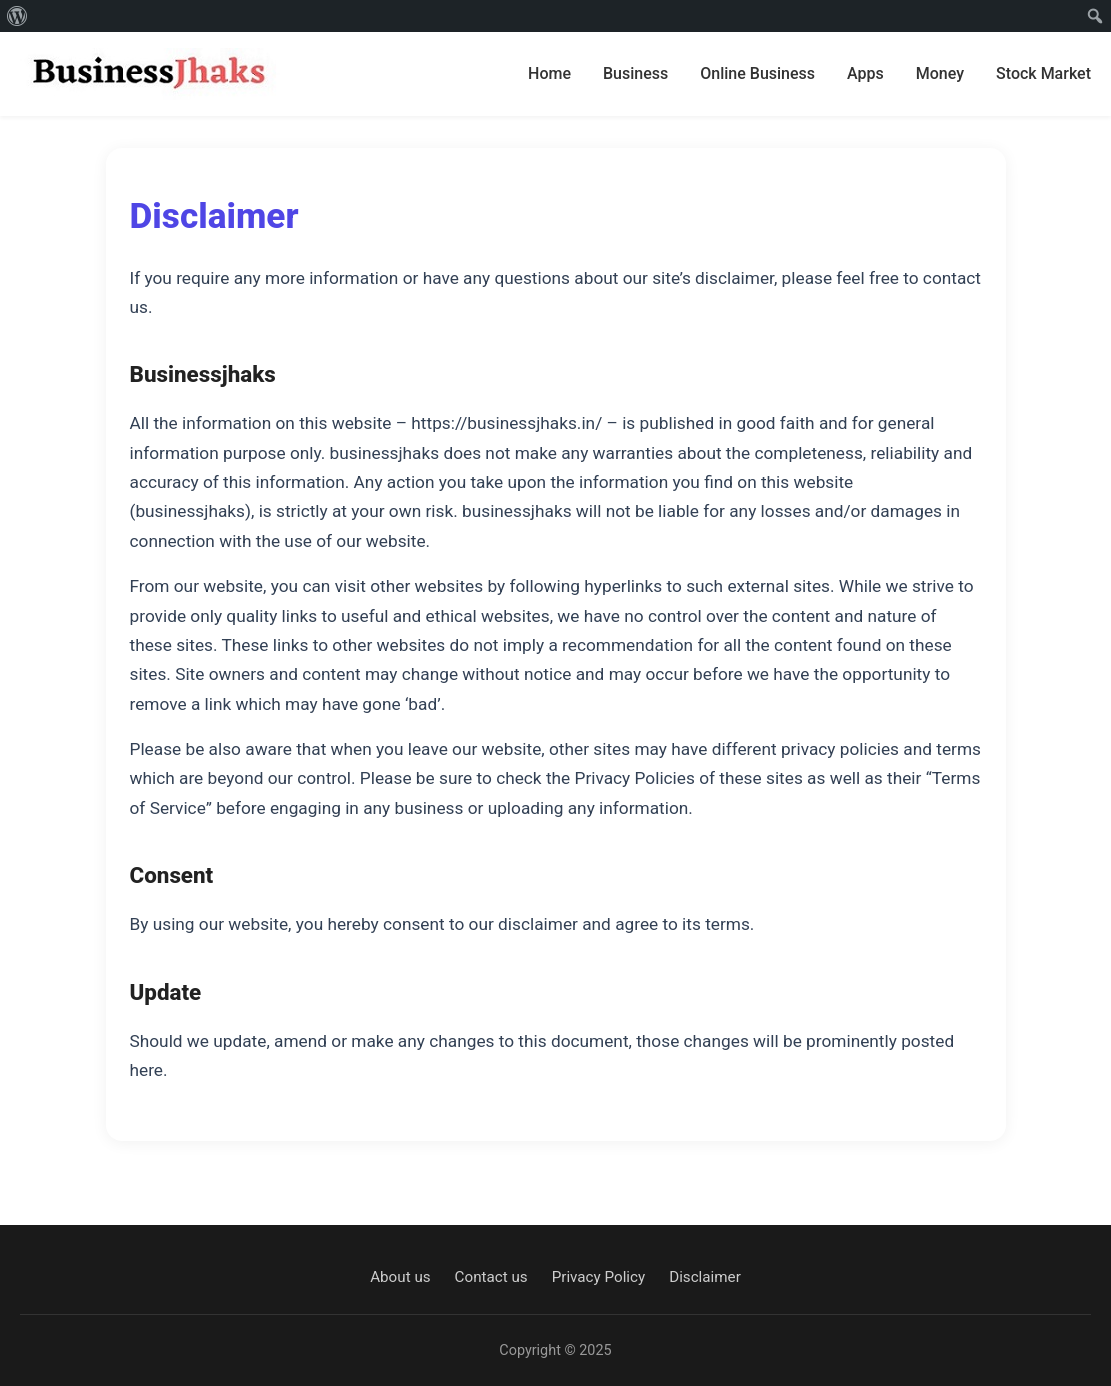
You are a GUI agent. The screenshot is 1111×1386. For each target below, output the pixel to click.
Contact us (491, 1277)
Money (940, 73)
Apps (865, 73)
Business (635, 73)
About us (400, 1277)
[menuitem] (17, 16)
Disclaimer (705, 1277)
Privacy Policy (599, 1277)
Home (549, 73)
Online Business (757, 73)
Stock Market (1043, 73)
